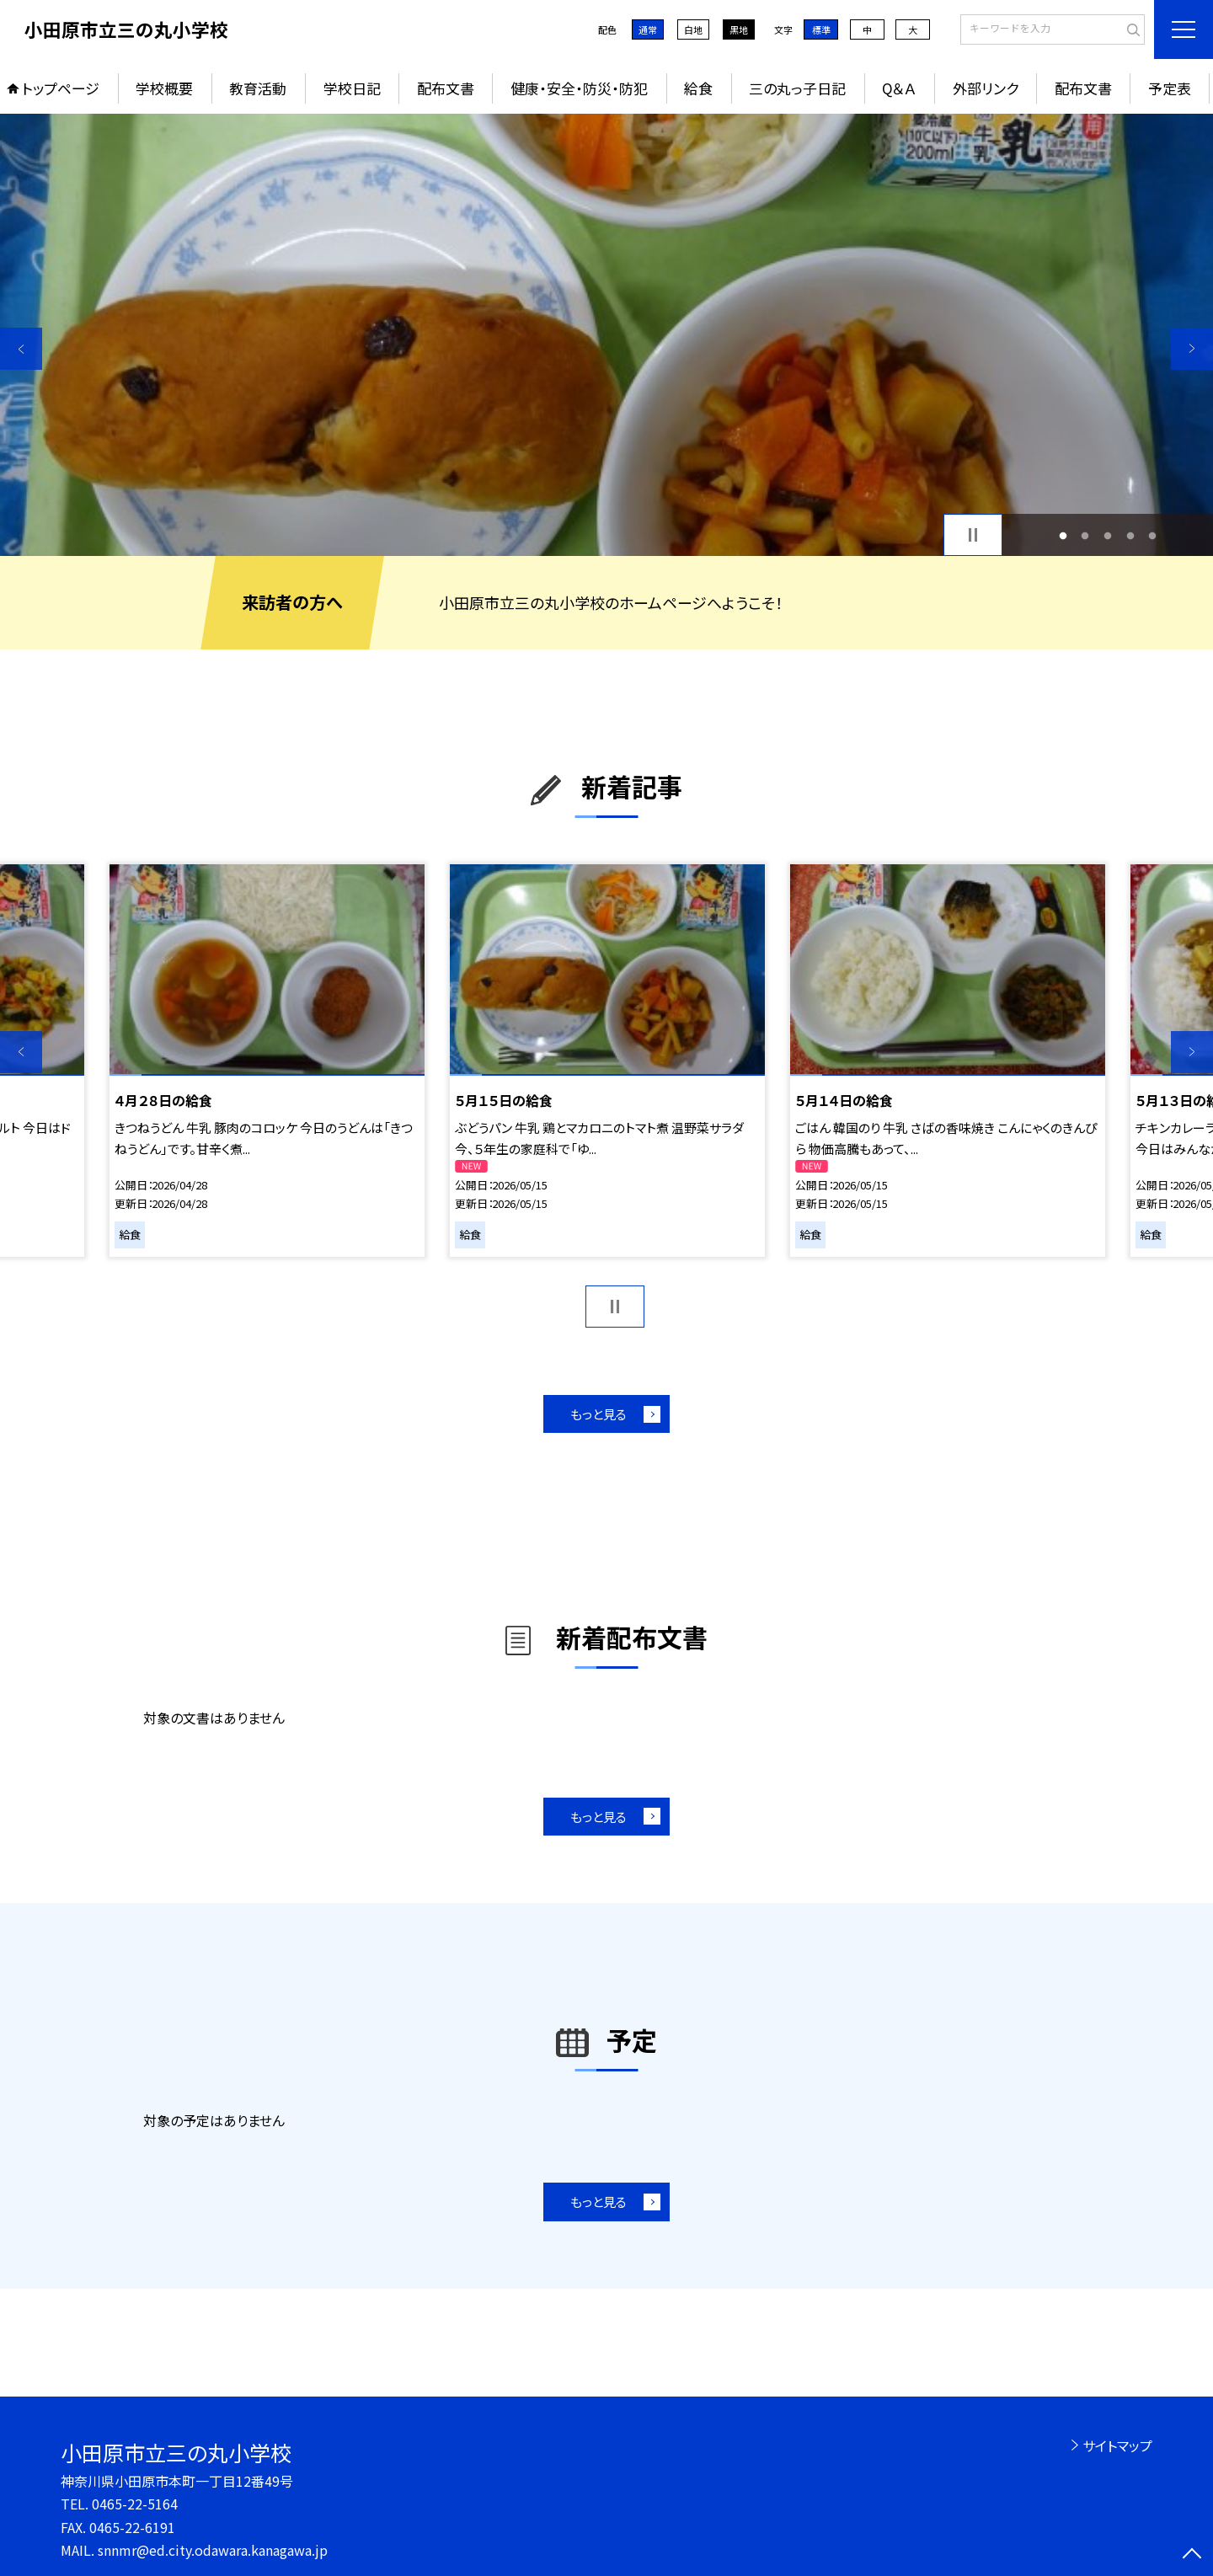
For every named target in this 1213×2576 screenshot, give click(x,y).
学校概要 (164, 88)
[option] (606, 335)
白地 (693, 29)
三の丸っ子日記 (797, 88)
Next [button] (1192, 349)
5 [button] (1153, 535)
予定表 (1169, 88)
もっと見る (598, 1414)
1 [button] (1062, 535)
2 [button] (1085, 535)
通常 (648, 29)
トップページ (60, 88)
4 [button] (1130, 535)
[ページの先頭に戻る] (1192, 2555)
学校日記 (352, 88)
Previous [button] (21, 349)
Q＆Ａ (899, 88)
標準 (821, 29)
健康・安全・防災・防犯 (579, 88)
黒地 (738, 29)
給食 (698, 88)
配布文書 (445, 88)
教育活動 (257, 88)
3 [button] (1108, 535)
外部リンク (985, 88)
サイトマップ (1117, 2445)
